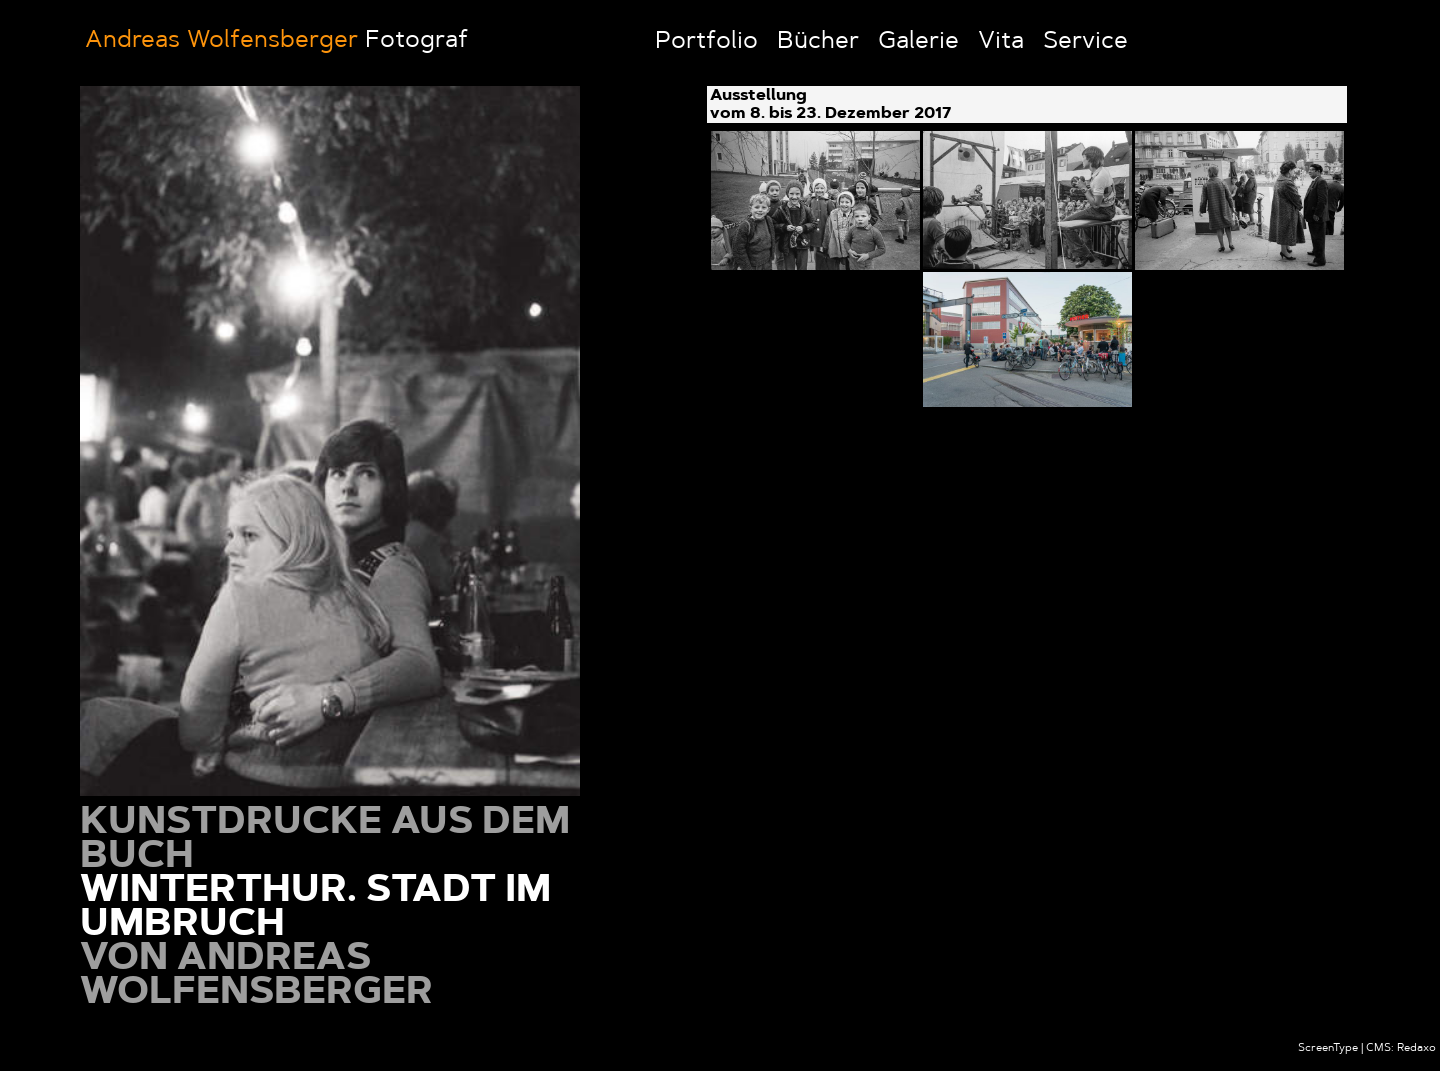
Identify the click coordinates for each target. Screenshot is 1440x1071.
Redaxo (1416, 1048)
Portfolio (706, 42)
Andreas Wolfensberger (221, 41)
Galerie (918, 42)
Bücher (818, 42)
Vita (1001, 42)
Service (1085, 42)
